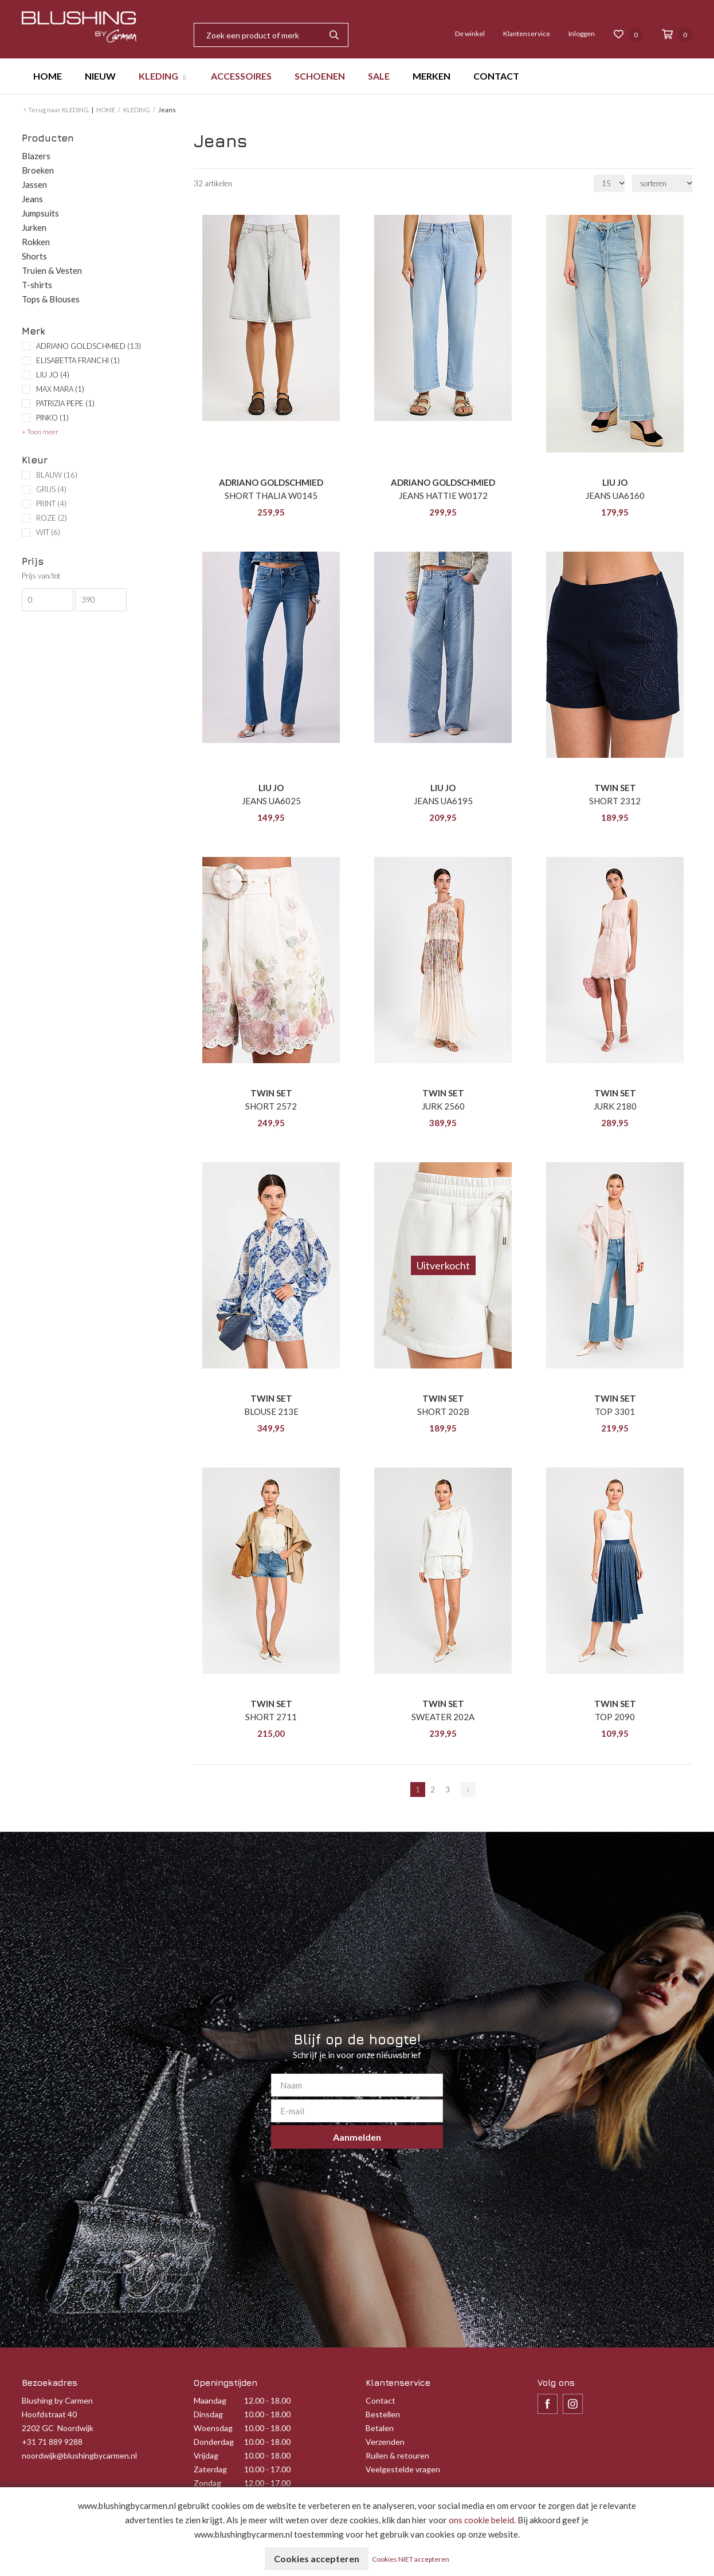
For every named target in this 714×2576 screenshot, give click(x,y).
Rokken (36, 242)
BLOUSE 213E (271, 1411)
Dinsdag (208, 2414)
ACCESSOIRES (241, 75)
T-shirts (37, 285)
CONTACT (496, 75)
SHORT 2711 (271, 1717)
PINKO (52, 417)
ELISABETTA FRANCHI (78, 360)
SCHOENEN (320, 75)
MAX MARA (60, 389)
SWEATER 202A (442, 1717)
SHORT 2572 (271, 1106)
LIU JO (52, 374)
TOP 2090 (615, 1717)
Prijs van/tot (41, 576)
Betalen (380, 2428)
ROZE (51, 518)
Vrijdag (206, 2455)
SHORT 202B (443, 1411)
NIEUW (100, 75)
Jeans (32, 199)
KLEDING (158, 75)
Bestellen (383, 2414)
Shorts (34, 256)
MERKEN (431, 75)
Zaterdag (210, 2469)
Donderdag (214, 2442)
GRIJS (51, 489)
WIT (48, 532)
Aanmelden (357, 2136)
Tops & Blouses (51, 299)
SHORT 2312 (615, 801)
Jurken (34, 227)
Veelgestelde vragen (403, 2469)
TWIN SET (615, 787)
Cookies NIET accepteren (410, 2559)
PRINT (51, 504)
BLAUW (56, 475)
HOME (47, 75)
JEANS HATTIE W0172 (443, 495)
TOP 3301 (615, 1411)
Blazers (36, 156)
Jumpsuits (40, 213)
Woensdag (213, 2428)
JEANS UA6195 (443, 801)
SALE (379, 75)
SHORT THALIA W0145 (271, 495)
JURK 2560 (443, 1106)
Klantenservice (526, 33)
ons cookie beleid (481, 2520)
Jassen (34, 184)
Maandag (210, 2400)
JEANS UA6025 (271, 801)
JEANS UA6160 (615, 495)
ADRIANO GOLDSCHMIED (88, 346)
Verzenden (385, 2442)
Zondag (207, 2483)
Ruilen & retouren (397, 2455)
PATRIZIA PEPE (65, 403)
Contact (380, 2400)
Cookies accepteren (316, 2558)
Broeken (38, 170)
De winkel (470, 33)
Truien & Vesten (52, 270)
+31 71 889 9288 (52, 2442)
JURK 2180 (615, 1106)
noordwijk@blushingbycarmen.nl (79, 2455)
